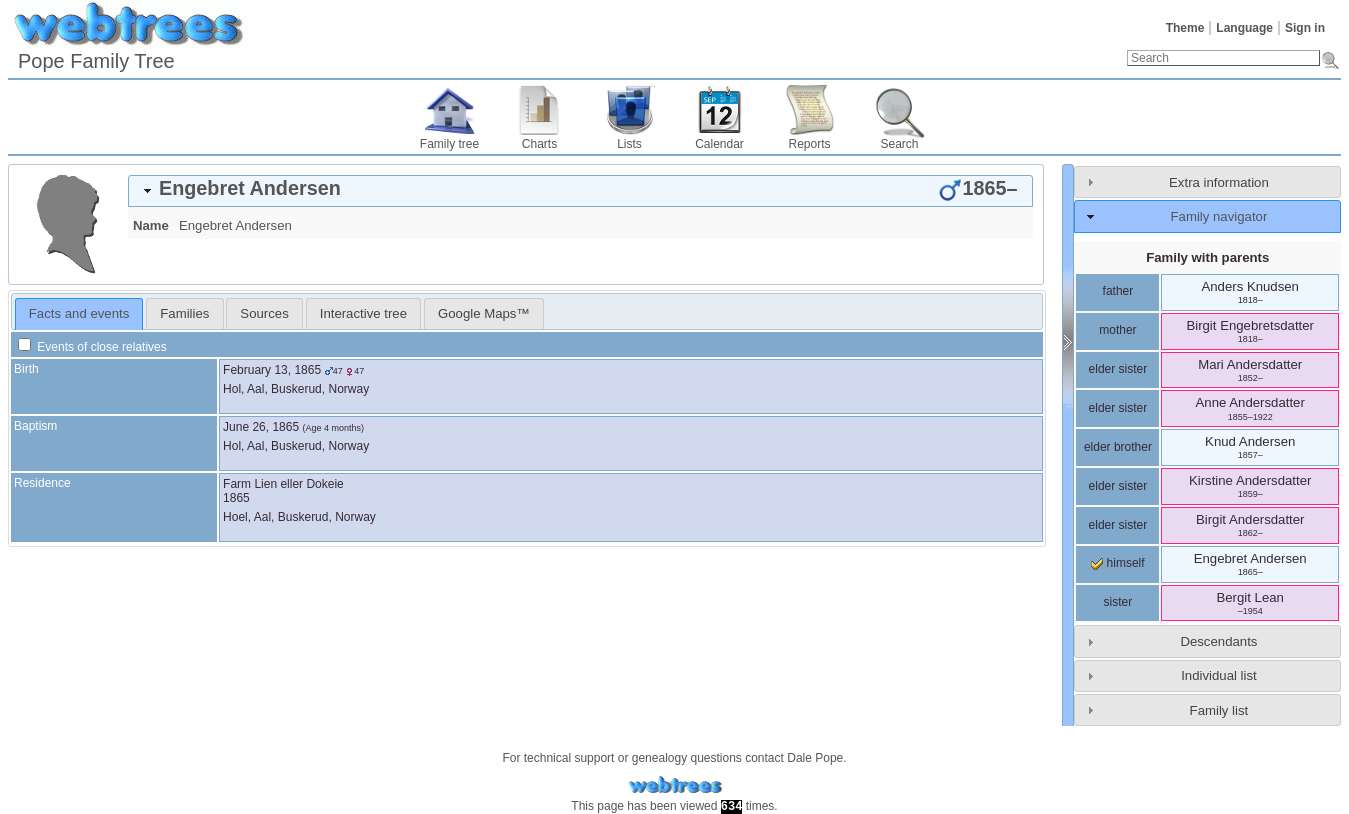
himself (1117, 563)
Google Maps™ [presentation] (484, 313)
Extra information (1219, 182)
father (1118, 291)
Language (1244, 28)
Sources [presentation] (264, 313)
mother (1117, 330)
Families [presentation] (184, 313)
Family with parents (1207, 257)
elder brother (1118, 447)
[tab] (580, 191)
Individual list (1219, 675)
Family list (1219, 710)
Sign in (1305, 28)
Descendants (1218, 641)
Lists (629, 144)
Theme (1185, 28)
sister (1118, 602)
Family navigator (1219, 216)
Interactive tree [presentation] (363, 313)
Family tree (449, 144)
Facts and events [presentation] (79, 313)
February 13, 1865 (272, 370)
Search (899, 144)
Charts (539, 144)
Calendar (719, 144)
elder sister (1118, 369)
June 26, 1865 (261, 427)
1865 (236, 498)
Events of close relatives (92, 347)
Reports (809, 144)
